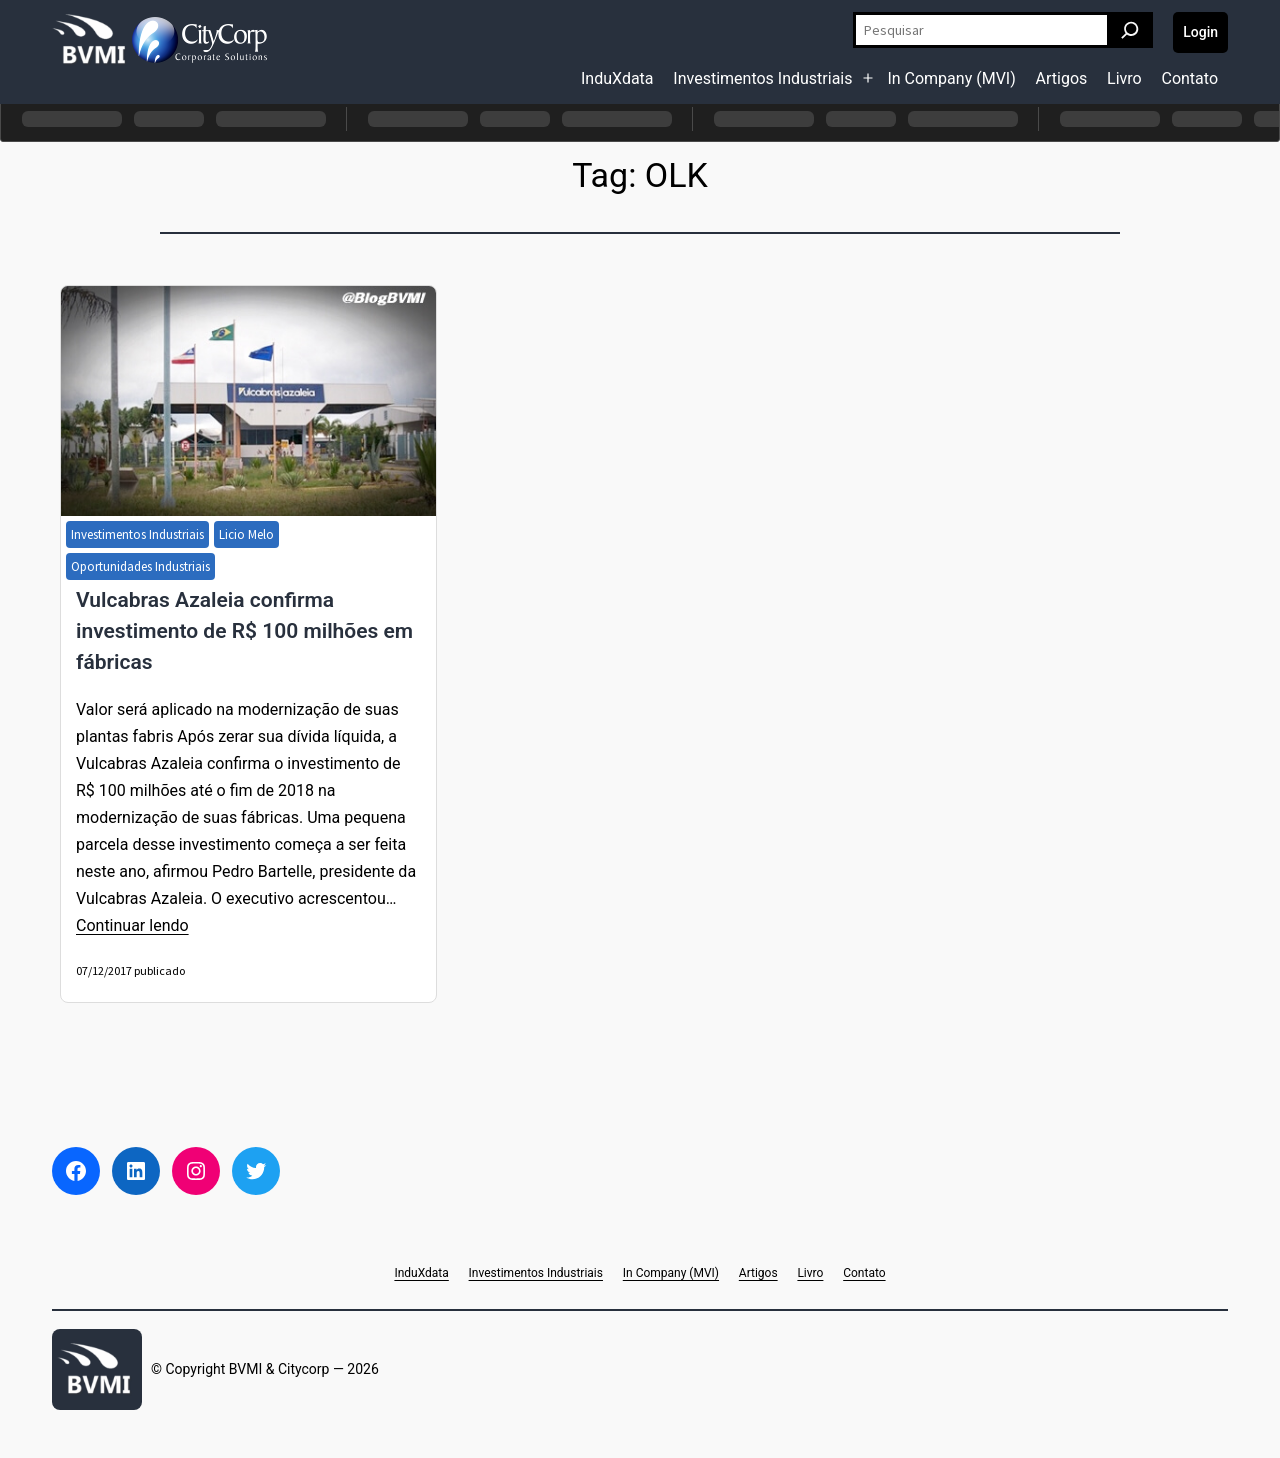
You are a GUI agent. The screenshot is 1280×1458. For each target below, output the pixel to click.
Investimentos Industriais (762, 78)
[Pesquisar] (1130, 30)
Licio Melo (246, 534)
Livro (1124, 78)
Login (1200, 32)
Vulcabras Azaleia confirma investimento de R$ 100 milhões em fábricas (244, 631)
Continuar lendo (132, 925)
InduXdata (617, 78)
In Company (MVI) (951, 78)
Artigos (1062, 78)
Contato (1189, 78)
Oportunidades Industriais (140, 566)
